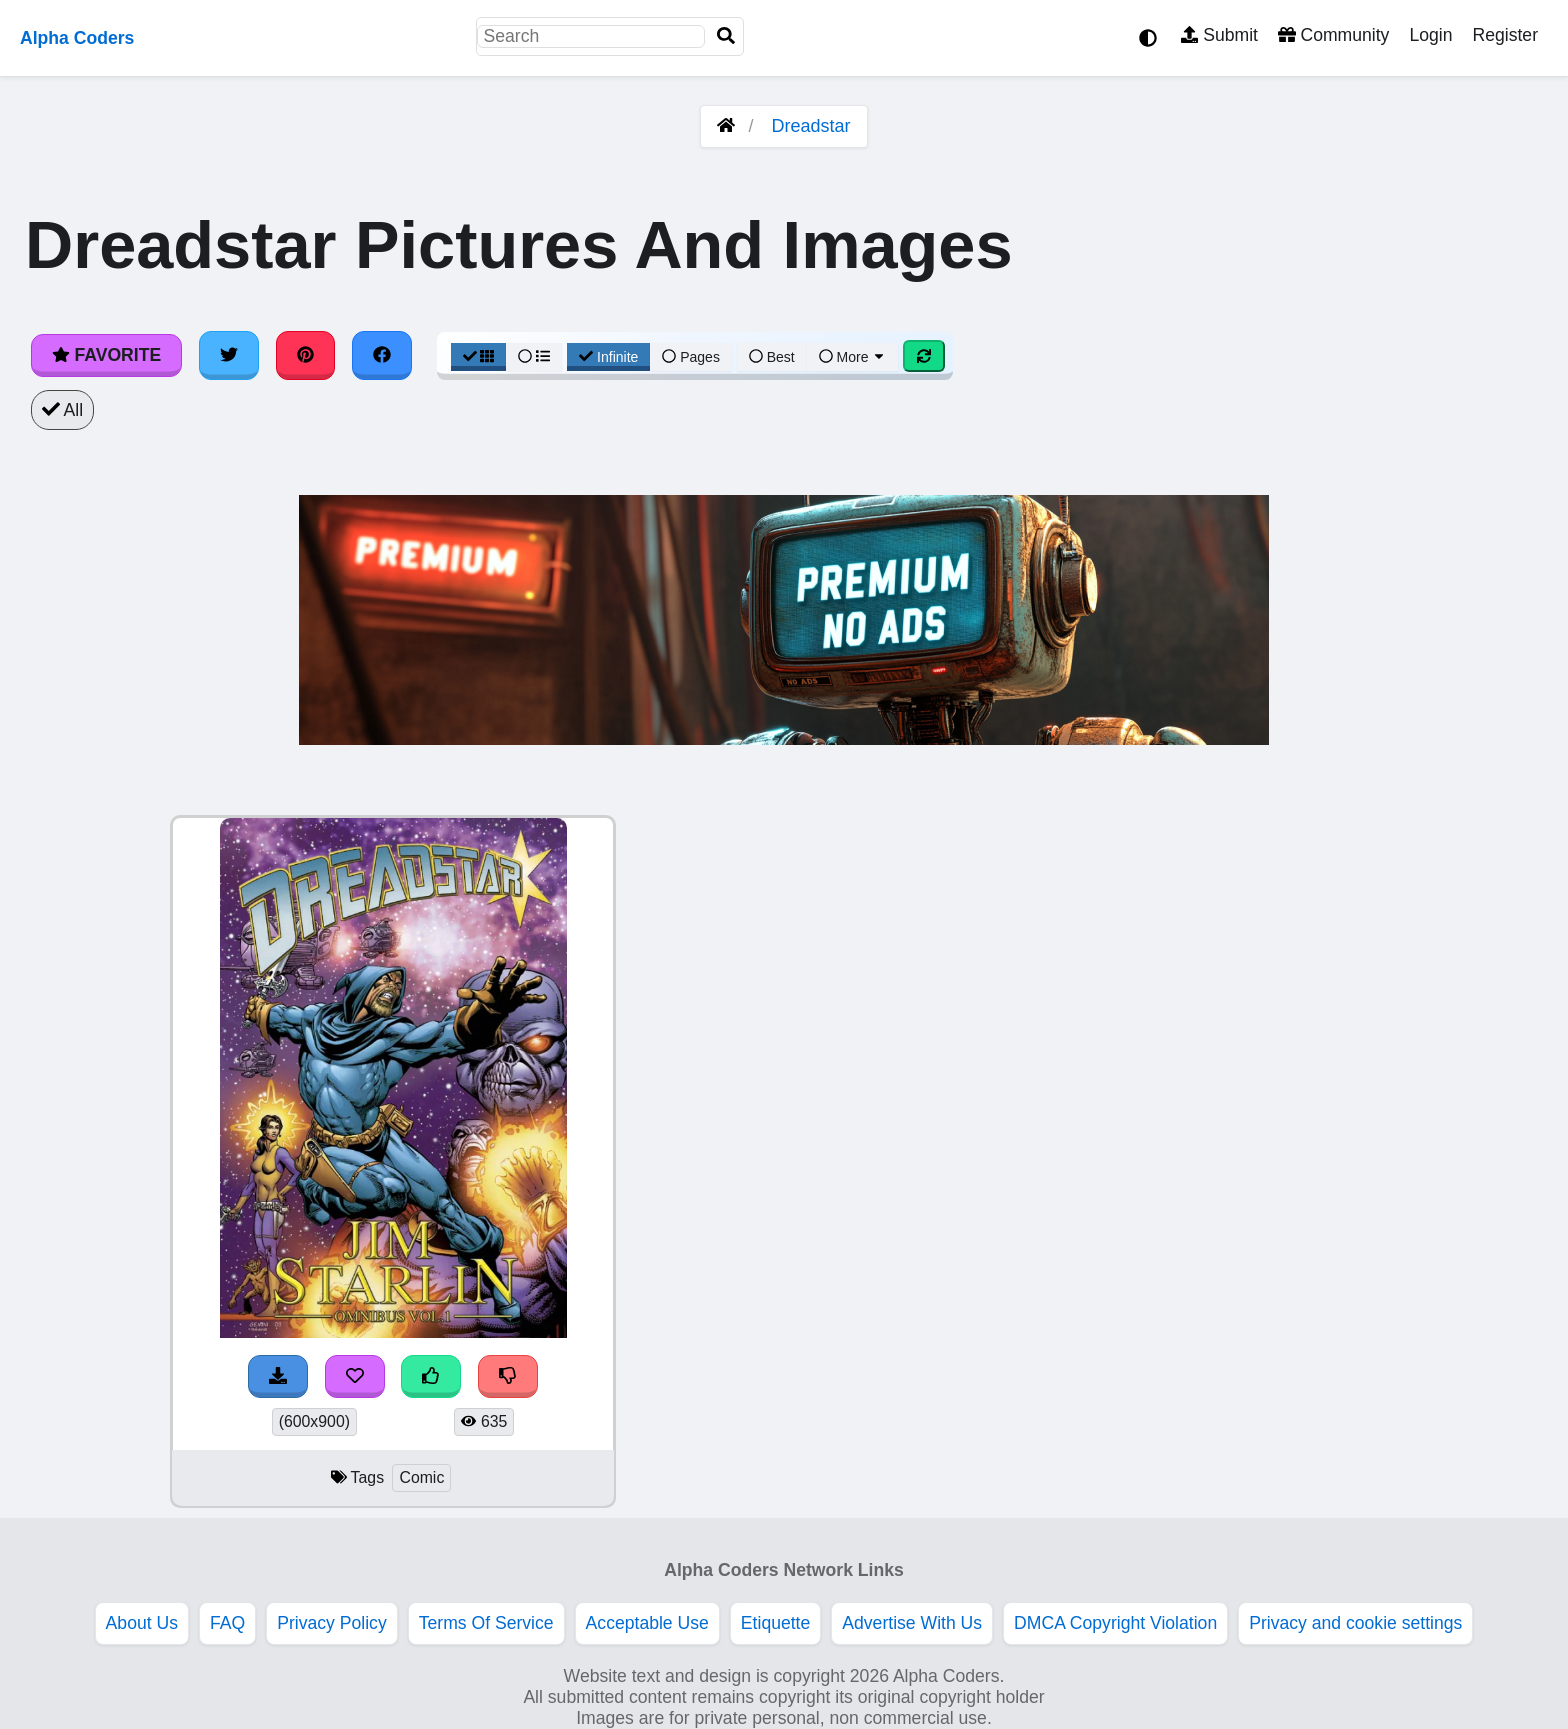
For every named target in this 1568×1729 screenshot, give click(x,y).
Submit (1219, 35)
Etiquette (775, 1623)
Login (1430, 35)
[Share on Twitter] (229, 355)
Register (1505, 35)
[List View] (534, 357)
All (62, 410)
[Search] (726, 36)
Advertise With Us (912, 1623)
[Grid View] (479, 357)
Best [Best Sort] (772, 357)
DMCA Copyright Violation (1115, 1623)
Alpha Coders (77, 38)
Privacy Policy (332, 1623)
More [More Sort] (853, 357)
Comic (421, 1477)
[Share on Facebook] (382, 355)
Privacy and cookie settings (1355, 1623)
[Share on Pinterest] (306, 355)
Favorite (106, 355)
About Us (142, 1623)
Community (1333, 35)
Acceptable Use (647, 1623)
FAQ (227, 1623)
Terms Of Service (486, 1623)
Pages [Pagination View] (691, 357)
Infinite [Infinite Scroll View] (608, 357)
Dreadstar (811, 126)
